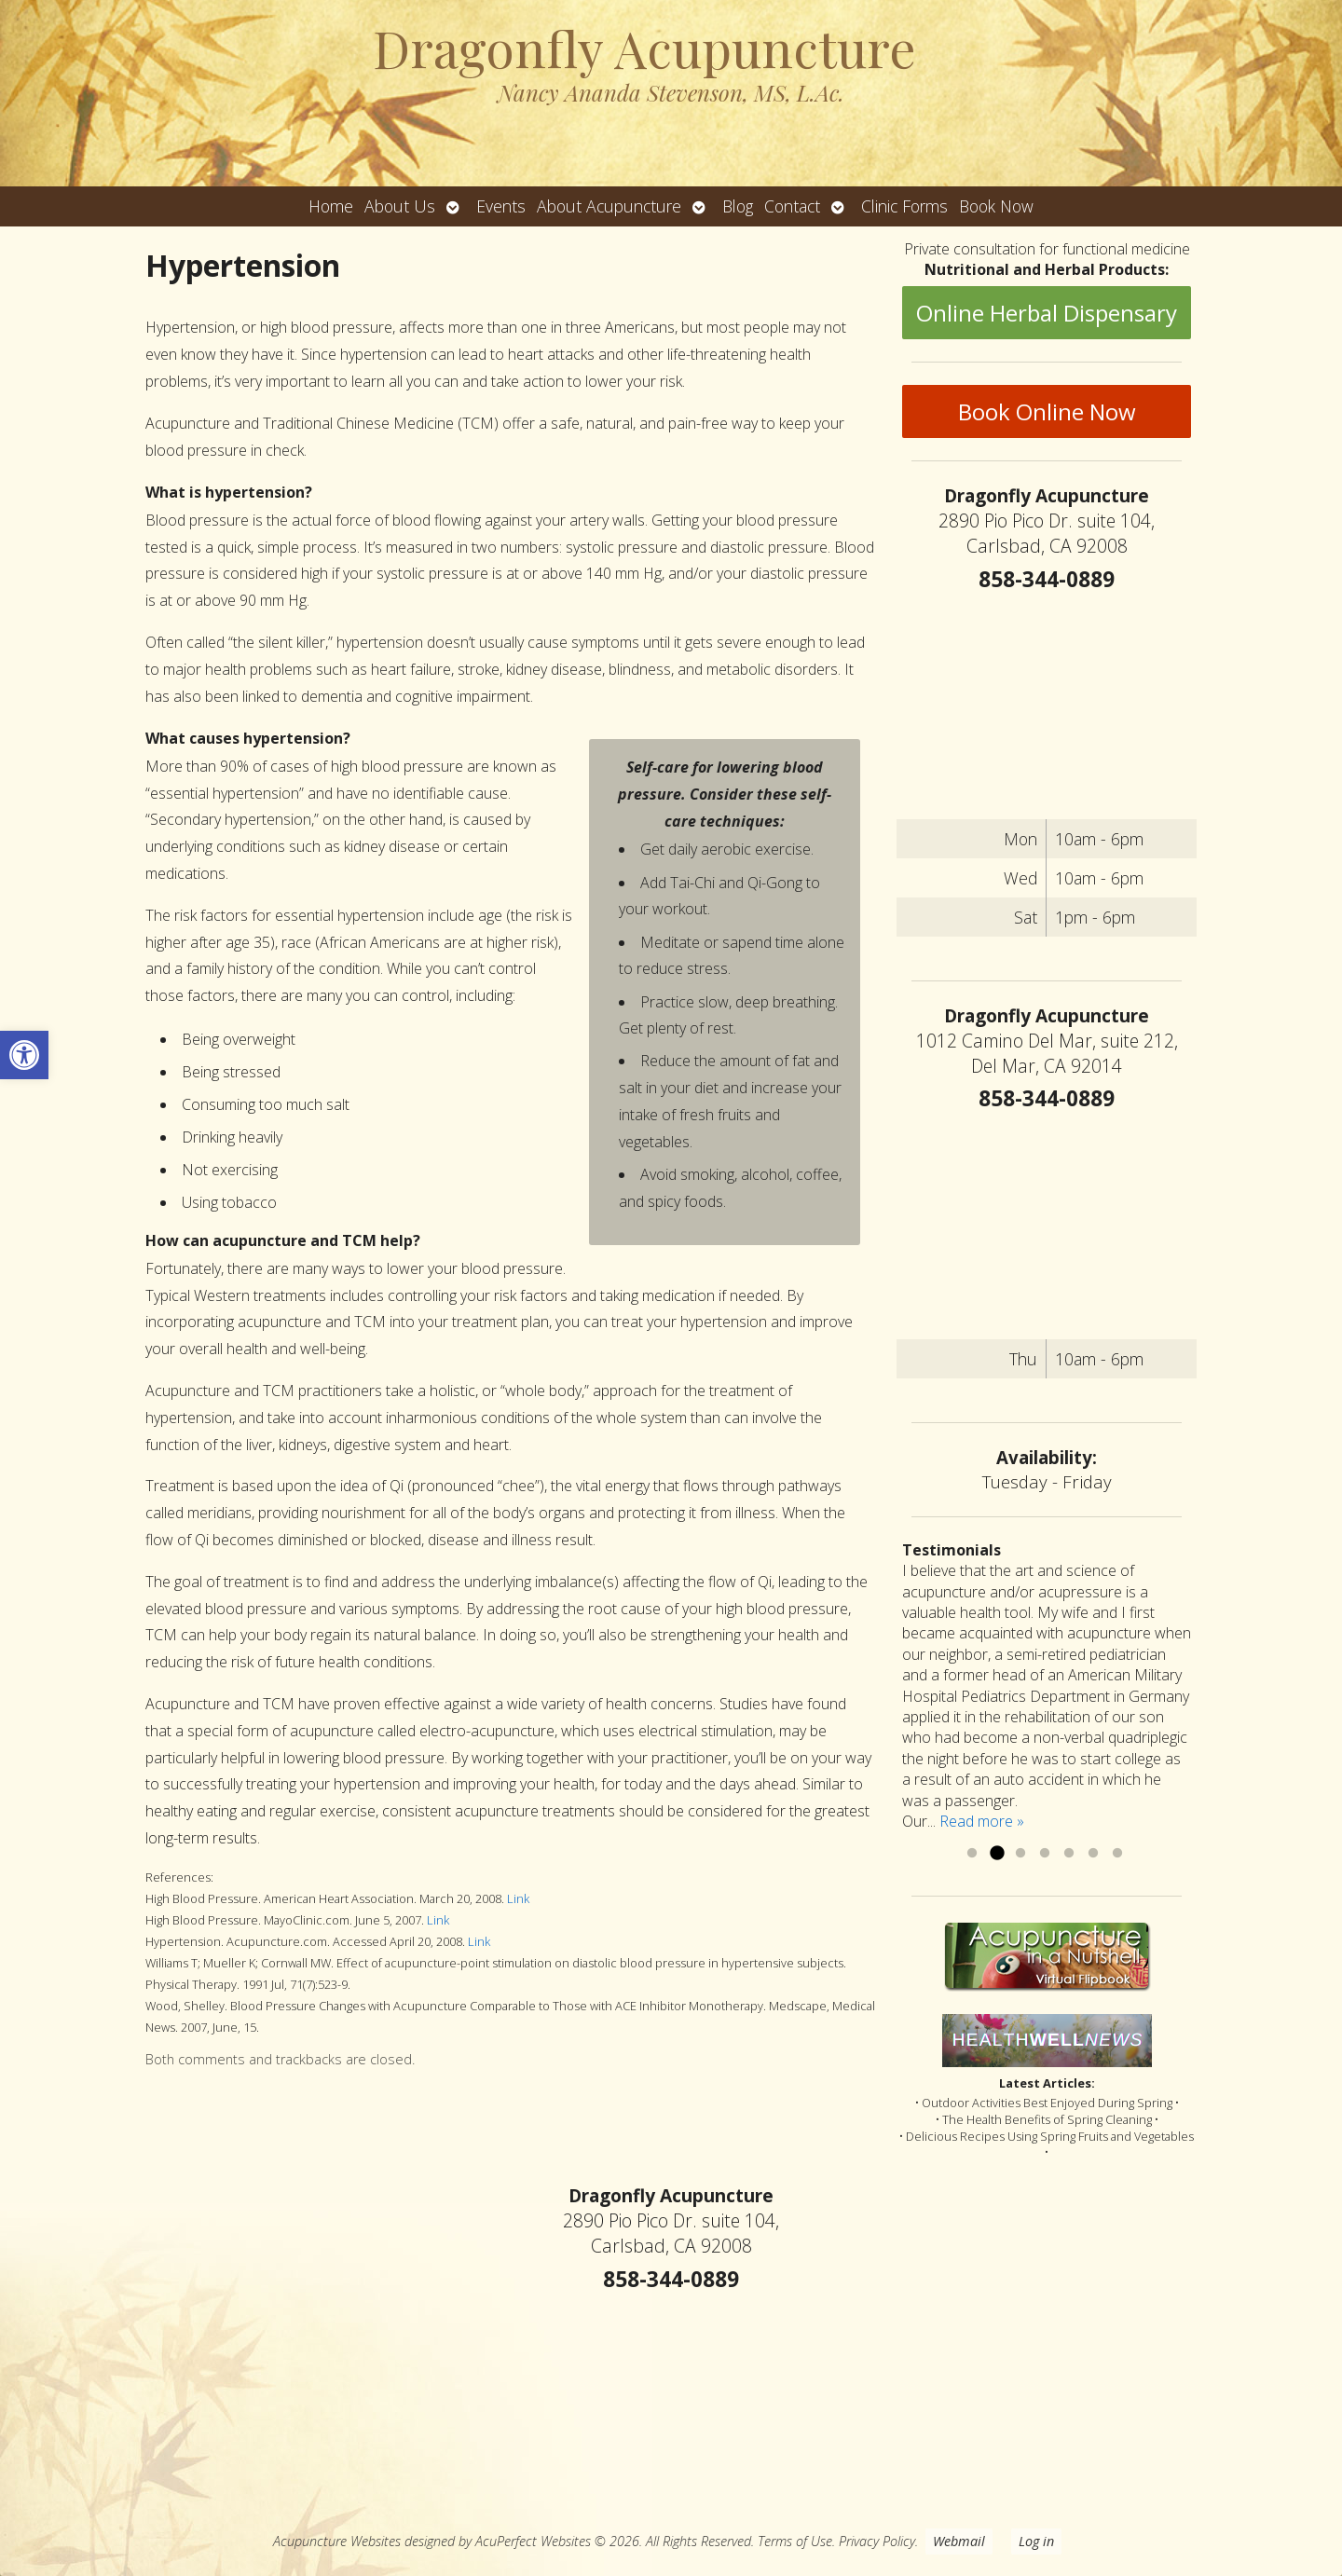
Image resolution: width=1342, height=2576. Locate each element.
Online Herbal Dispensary (1046, 312)
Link (518, 1898)
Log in (1036, 2541)
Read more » (981, 1821)
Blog (737, 206)
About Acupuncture (609, 206)
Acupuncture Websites (337, 2541)
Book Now (996, 206)
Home (330, 206)
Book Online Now (1047, 411)
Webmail (959, 2541)
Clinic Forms (904, 206)
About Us (399, 206)
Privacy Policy (877, 2541)
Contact (792, 206)
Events (501, 206)
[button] (24, 1055)
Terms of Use (795, 2541)
